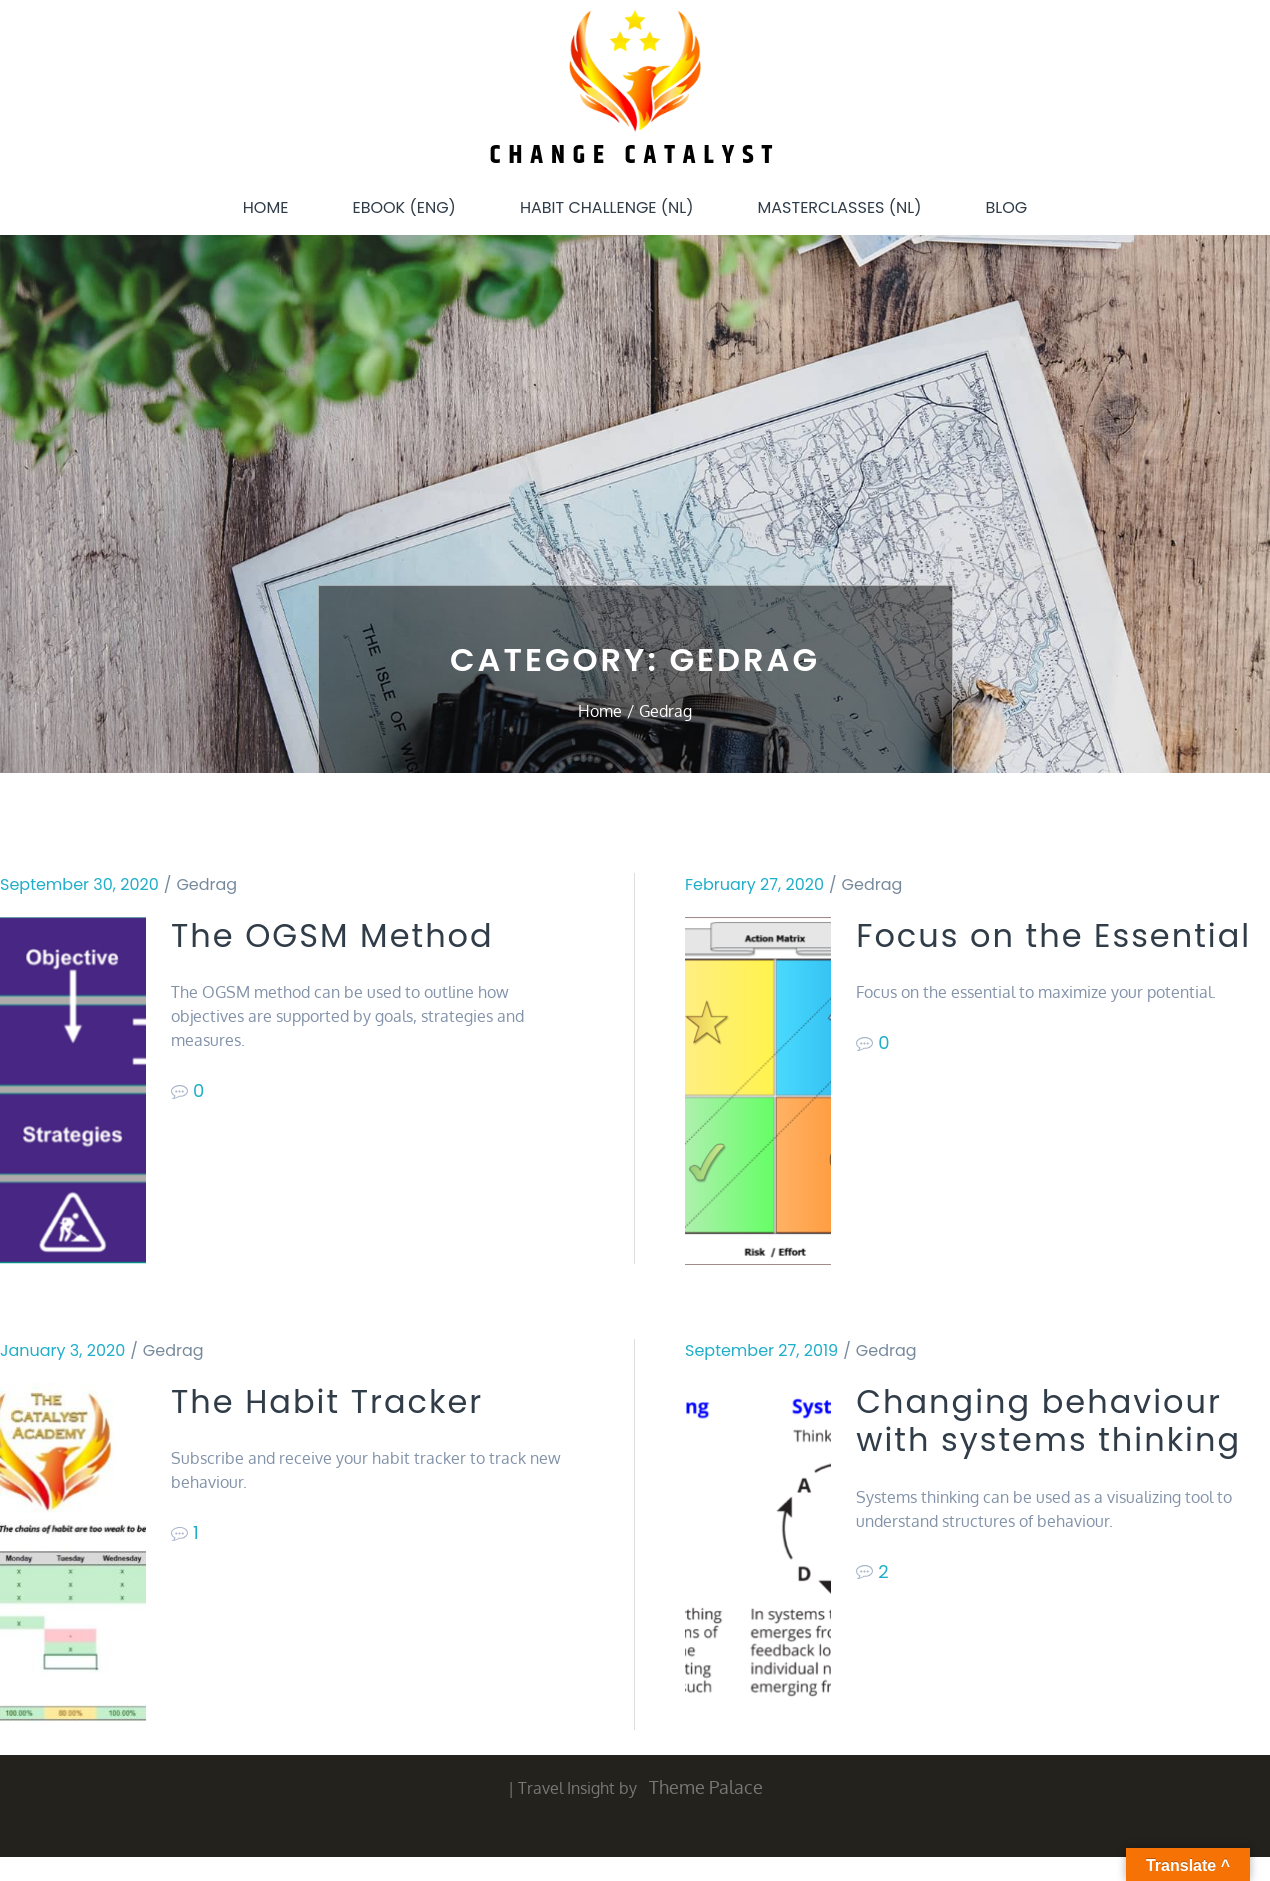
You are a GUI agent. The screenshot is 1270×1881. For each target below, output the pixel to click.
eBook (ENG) (403, 207)
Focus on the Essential (1053, 936)
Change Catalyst (635, 155)
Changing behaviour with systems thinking (1048, 1421)
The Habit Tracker (327, 1402)
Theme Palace (706, 1787)
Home (266, 207)
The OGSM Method (332, 936)
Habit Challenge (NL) (607, 207)
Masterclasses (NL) (840, 207)
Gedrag (206, 884)
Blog (1006, 207)
